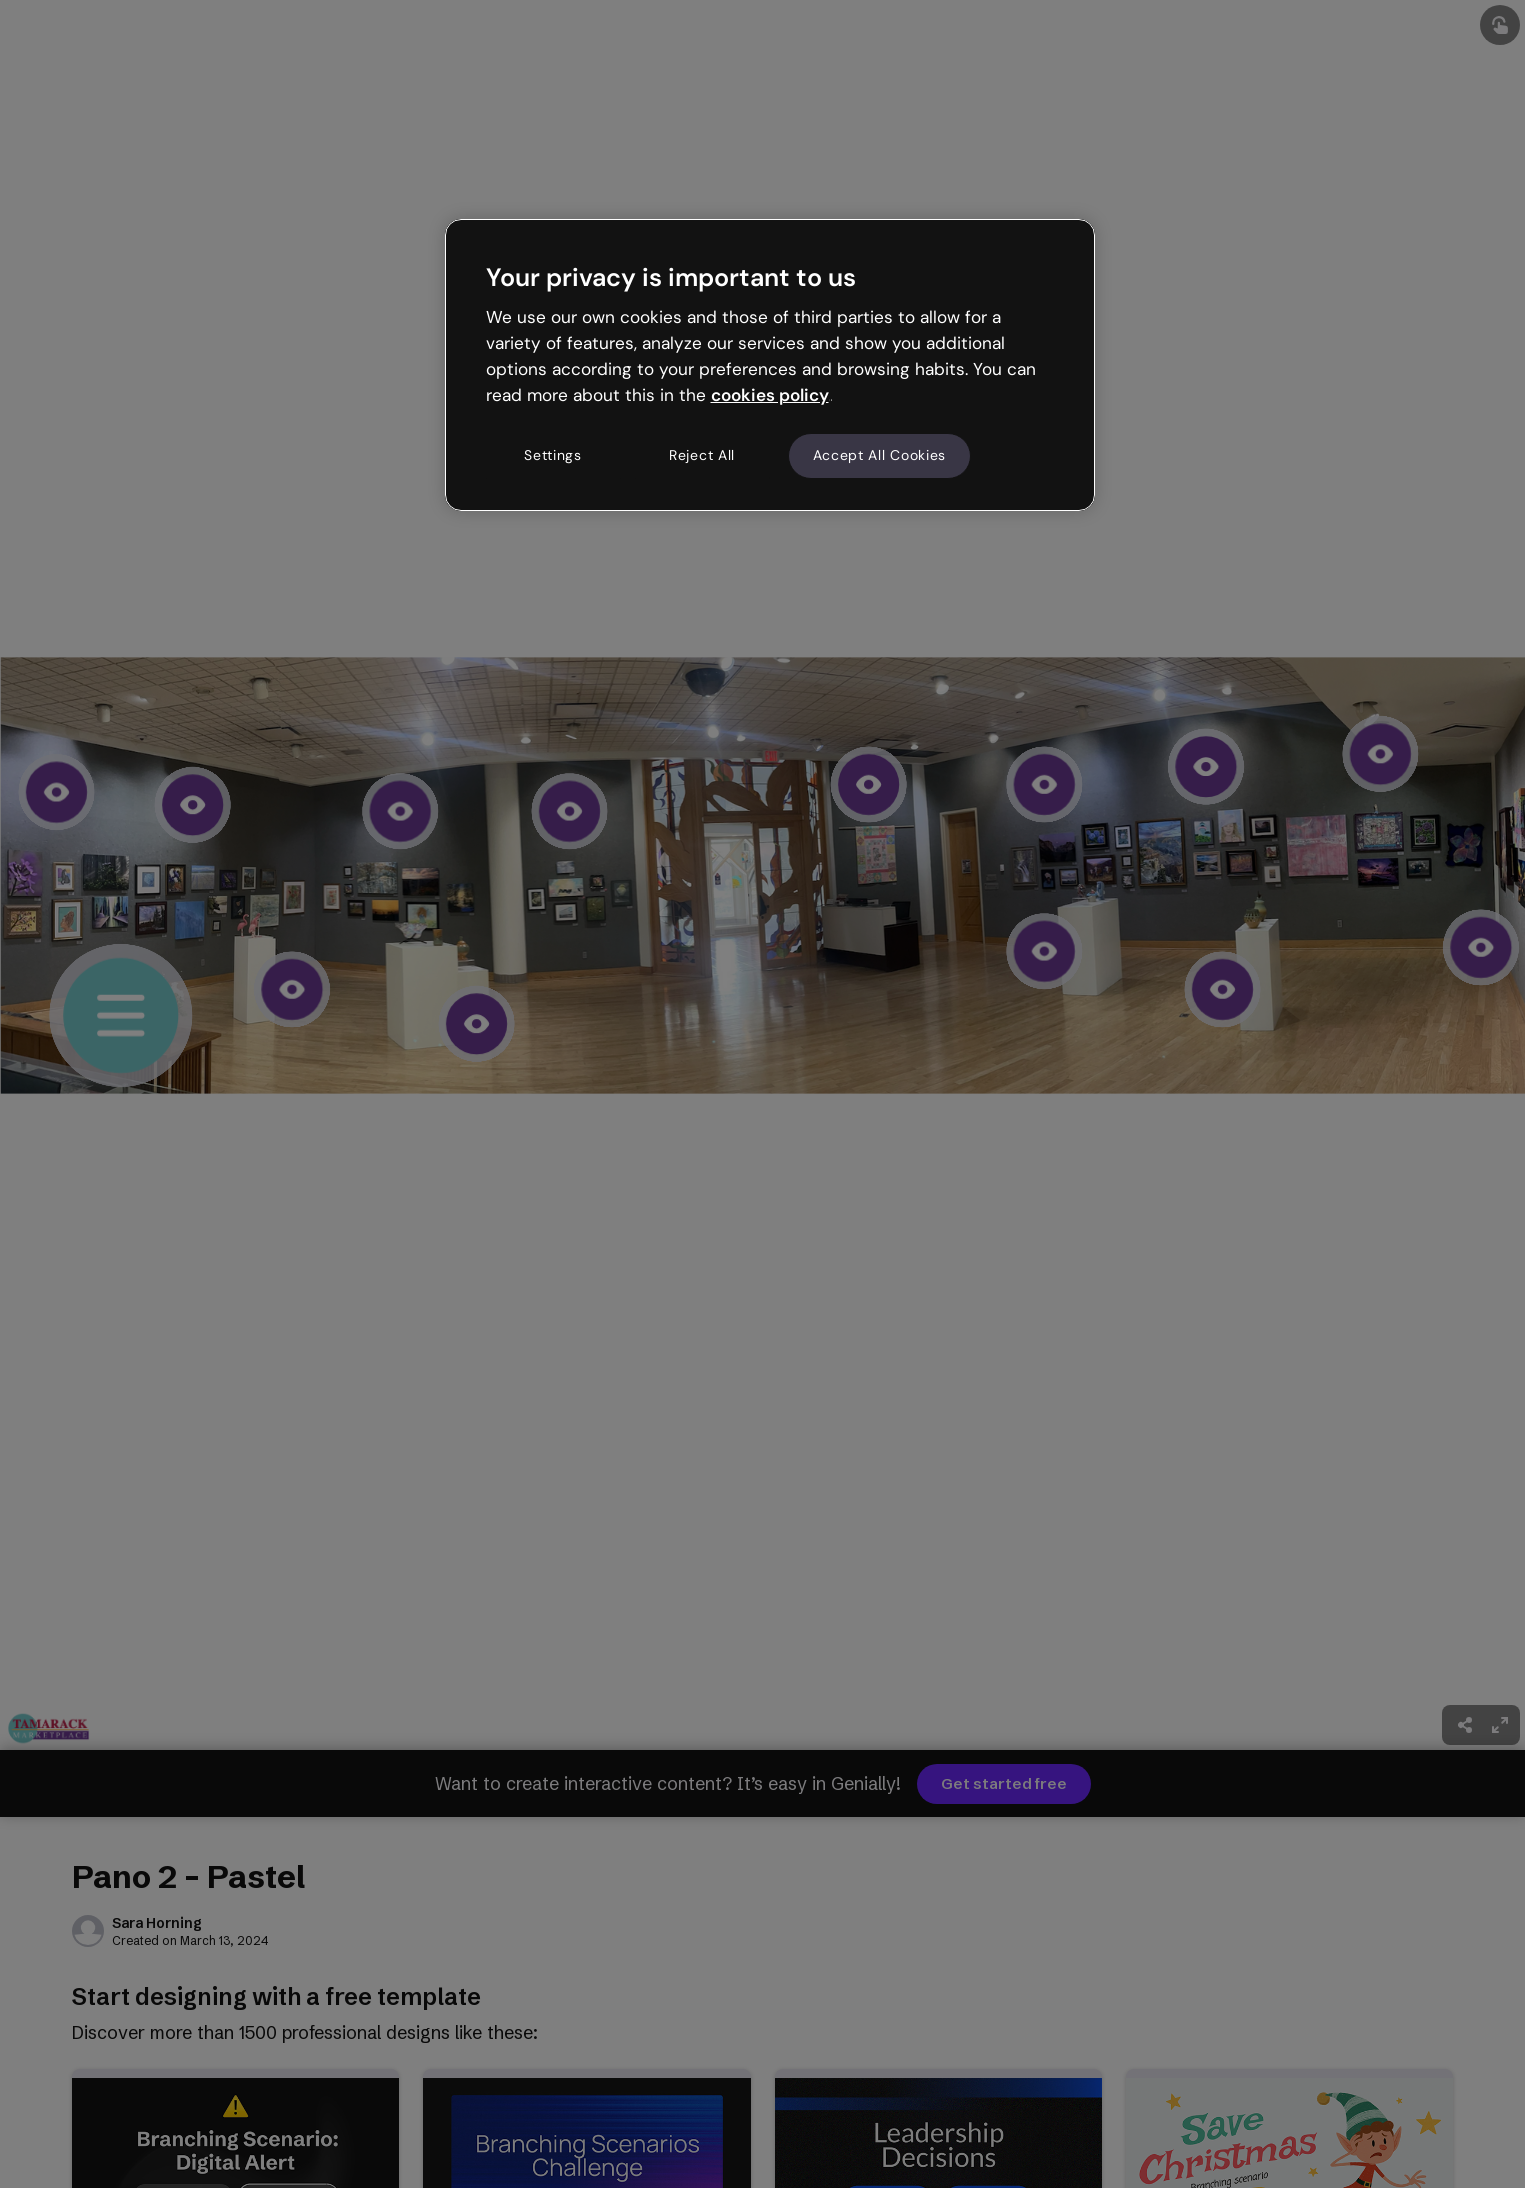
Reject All (702, 455)
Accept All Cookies (880, 455)
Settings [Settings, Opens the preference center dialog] (553, 455)
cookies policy (770, 395)
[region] (770, 365)
